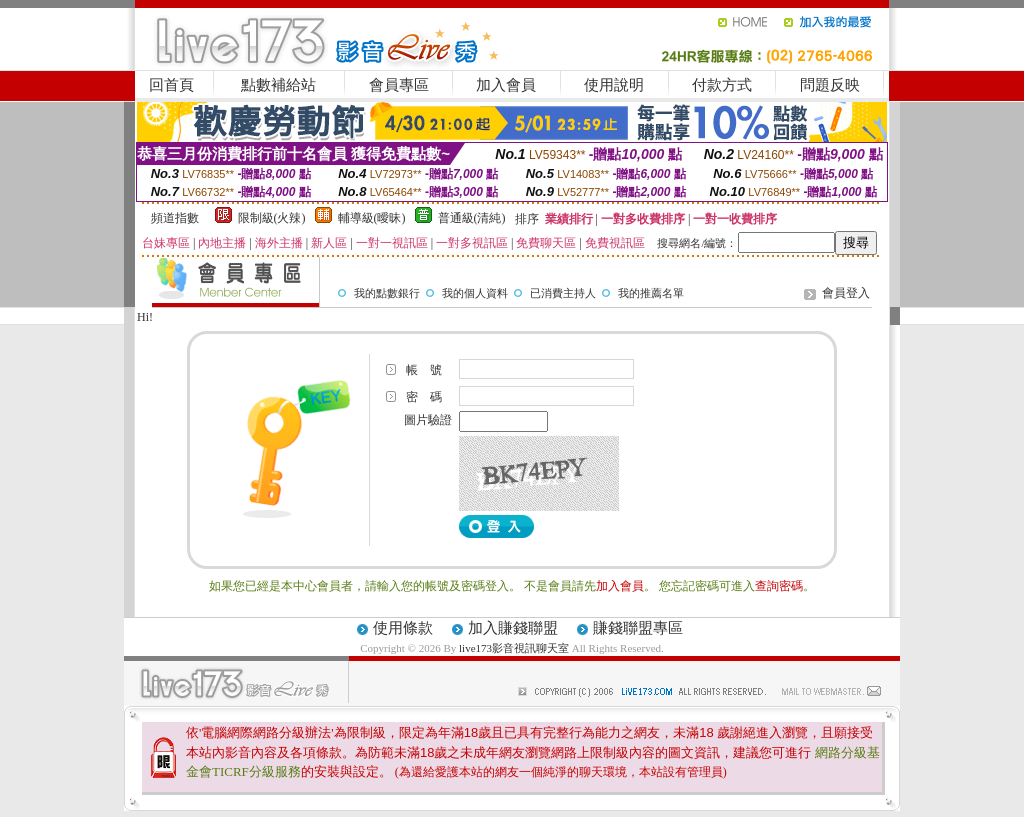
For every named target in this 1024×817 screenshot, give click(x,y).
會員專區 (399, 85)
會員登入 (846, 293)
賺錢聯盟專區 (638, 628)
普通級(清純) (472, 218)
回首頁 (171, 85)
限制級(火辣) (272, 218)
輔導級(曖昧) (372, 218)
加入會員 (506, 85)
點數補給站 (278, 85)
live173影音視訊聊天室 (514, 648)
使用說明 (614, 85)
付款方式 (722, 85)
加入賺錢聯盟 (513, 628)
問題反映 (830, 85)
